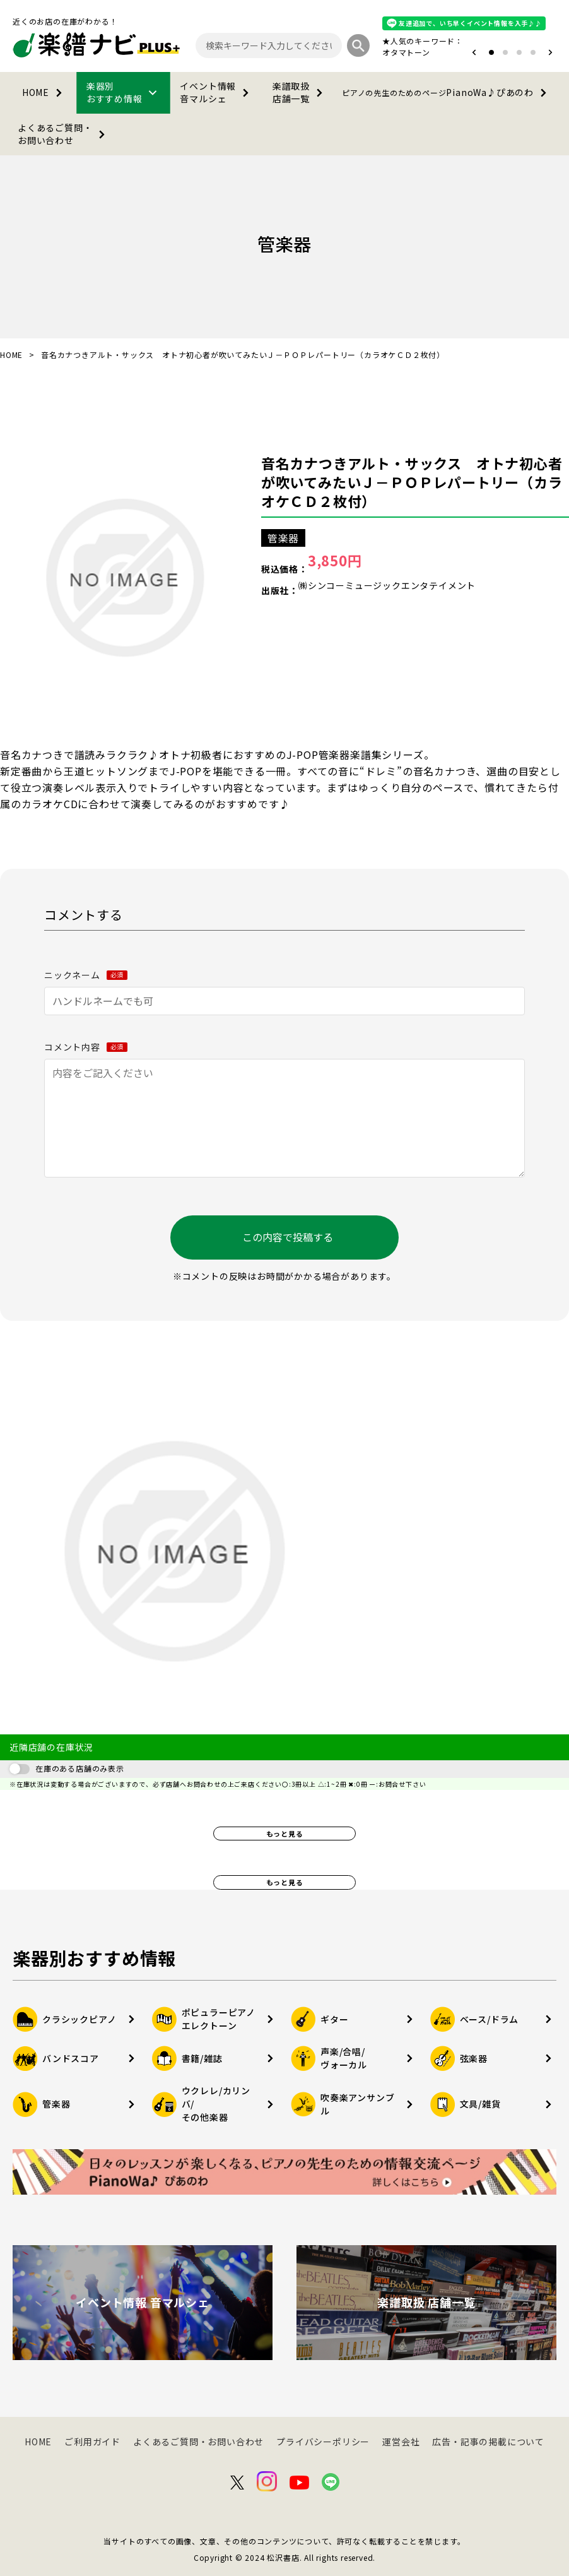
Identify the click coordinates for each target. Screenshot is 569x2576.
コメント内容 (85, 1047)
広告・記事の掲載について (488, 2441)
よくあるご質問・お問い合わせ (64, 133)
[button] (474, 52)
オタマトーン (406, 52)
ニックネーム (85, 975)
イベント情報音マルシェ (217, 92)
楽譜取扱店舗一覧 (300, 92)
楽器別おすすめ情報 (123, 92)
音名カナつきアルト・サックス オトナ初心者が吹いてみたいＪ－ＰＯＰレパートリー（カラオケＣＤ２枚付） (412, 481)
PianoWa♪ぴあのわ (446, 93)
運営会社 (400, 2441)
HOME (44, 93)
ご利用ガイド (92, 2441)
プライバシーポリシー (323, 2441)
